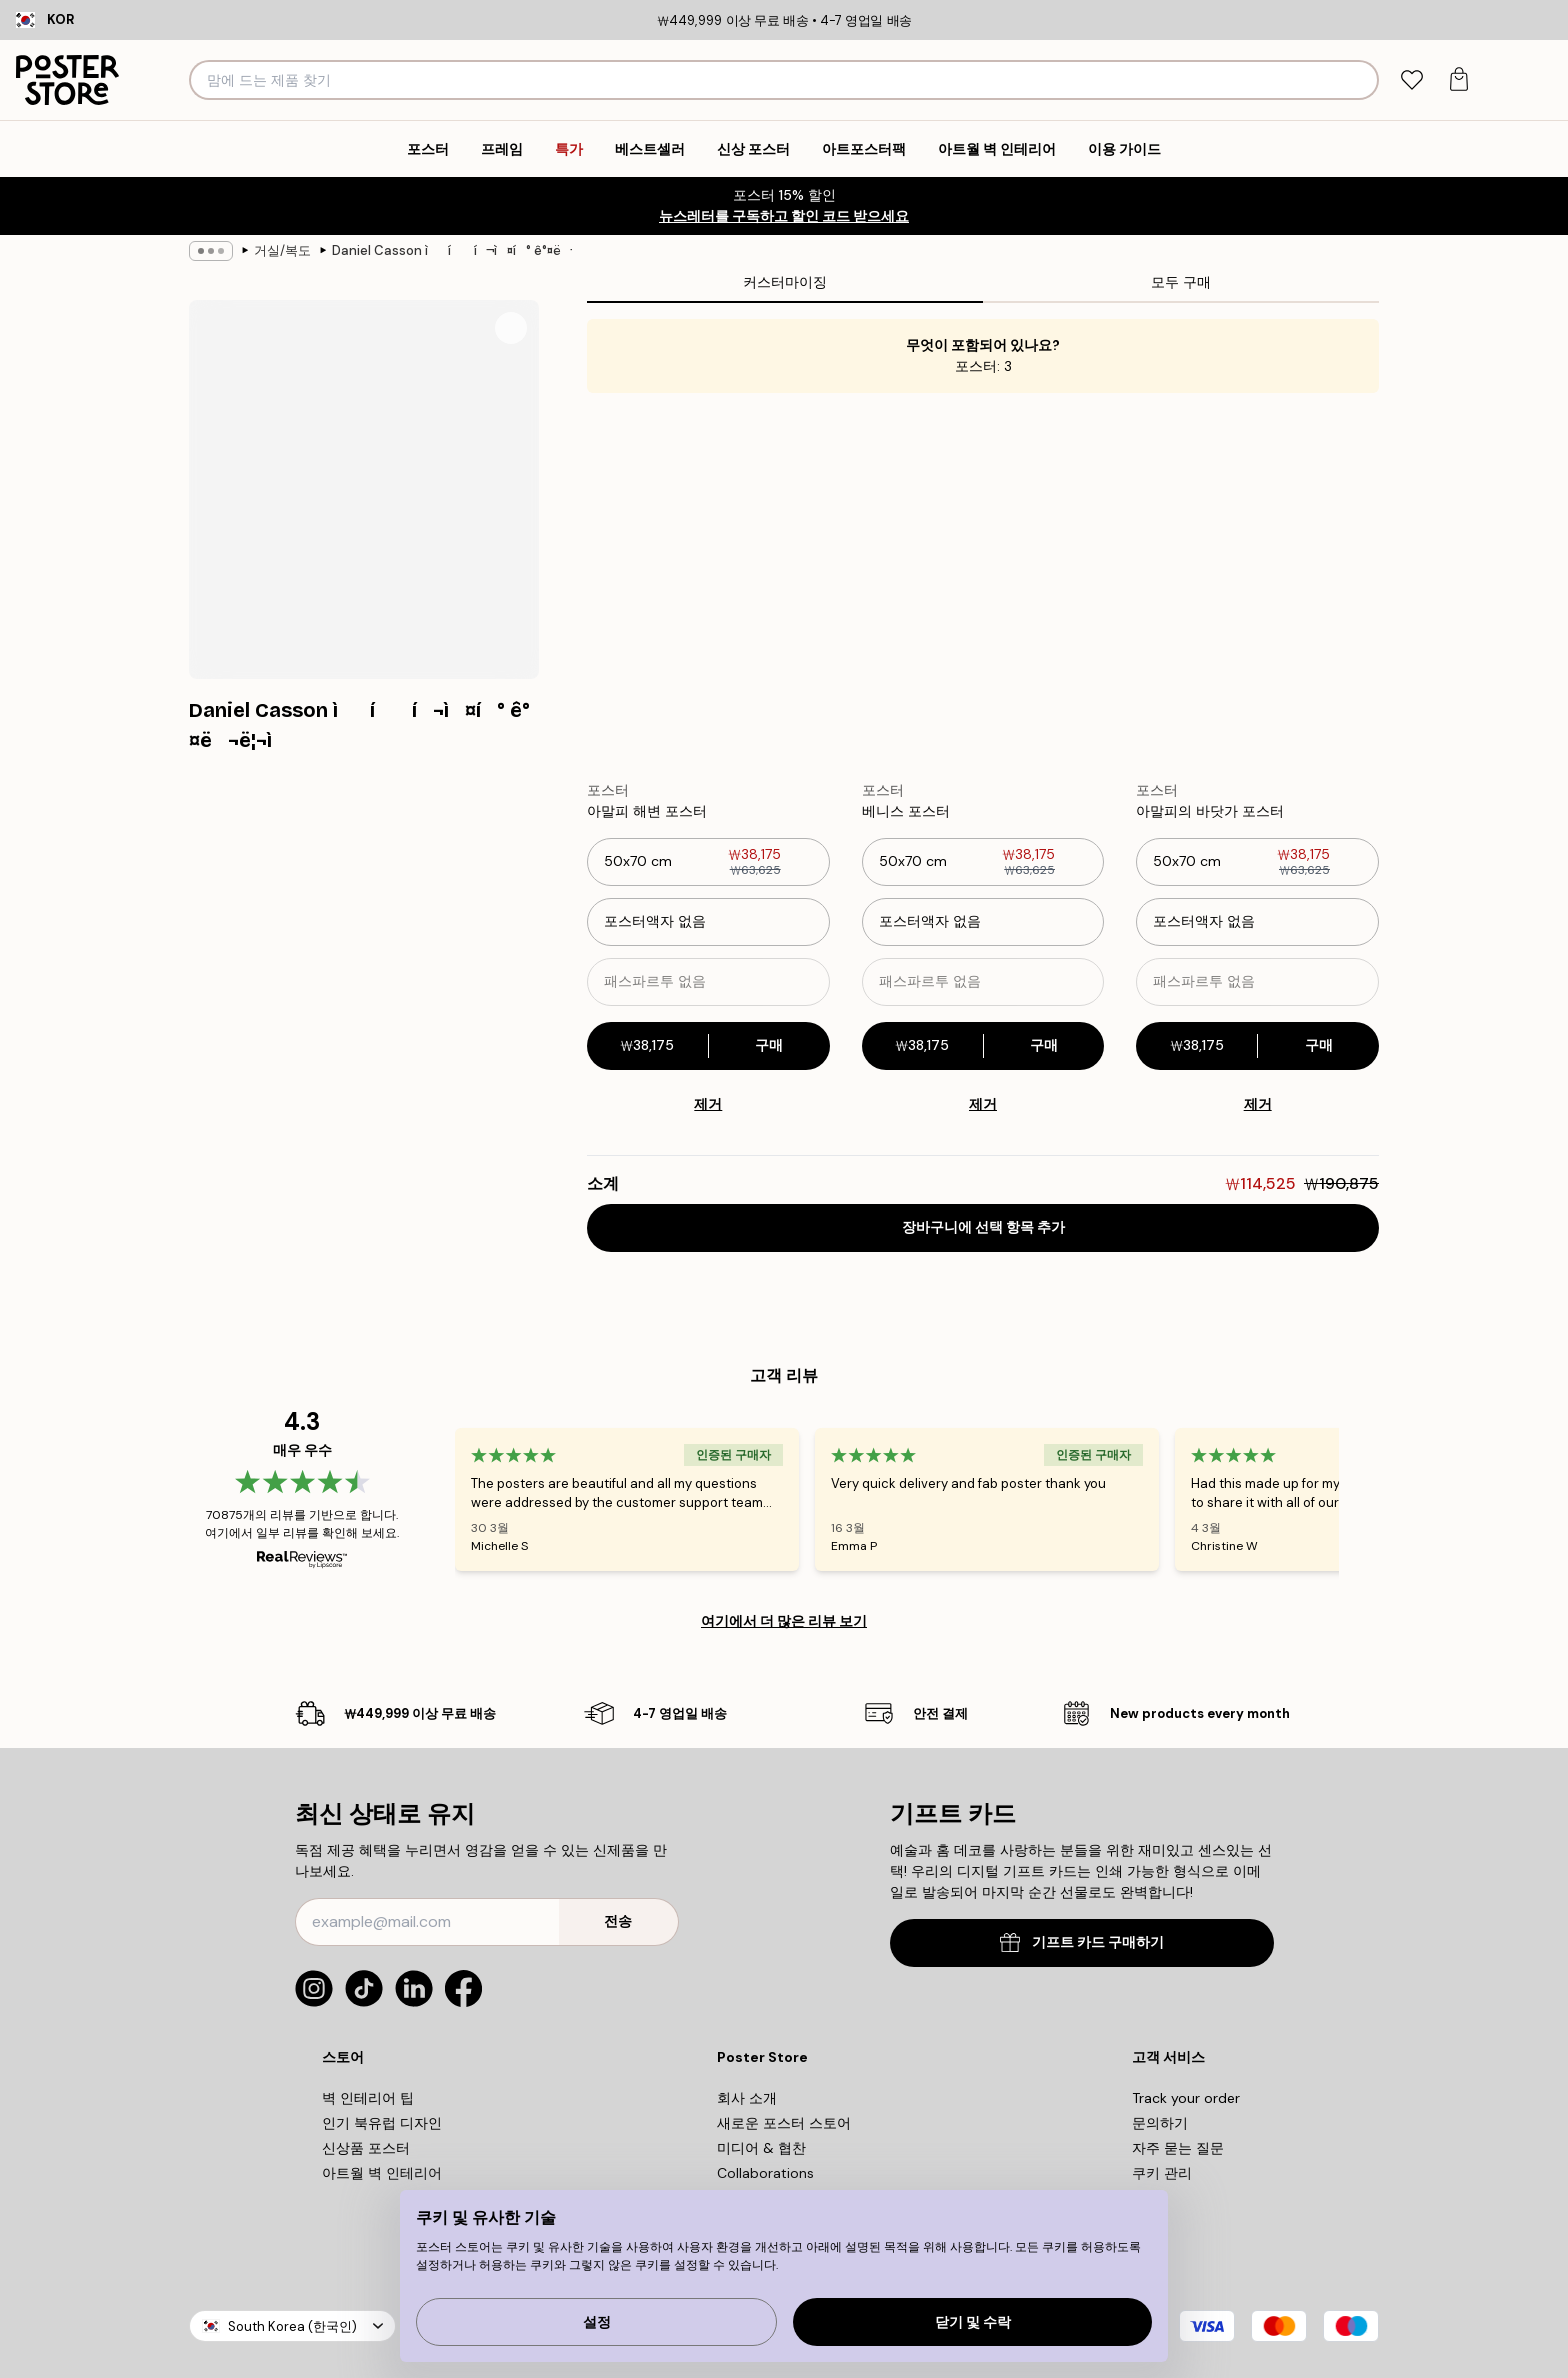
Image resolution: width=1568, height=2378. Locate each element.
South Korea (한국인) (292, 2326)
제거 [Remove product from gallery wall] (708, 1104)
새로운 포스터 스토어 (784, 2123)
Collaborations (765, 2173)
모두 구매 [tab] (1181, 282)
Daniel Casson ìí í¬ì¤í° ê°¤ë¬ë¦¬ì (452, 250)
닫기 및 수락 (973, 2322)
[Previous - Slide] (431, 1499)
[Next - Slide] (1363, 1499)
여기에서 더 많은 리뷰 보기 (784, 1621)
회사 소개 (747, 2098)
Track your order (1186, 2098)
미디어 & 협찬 (761, 2148)
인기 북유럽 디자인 (382, 2123)
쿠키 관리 (1162, 2173)
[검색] (1360, 80)
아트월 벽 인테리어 (382, 2173)
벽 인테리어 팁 (368, 2098)
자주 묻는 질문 (1178, 2148)
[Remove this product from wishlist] (820, 811)
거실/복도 (282, 250)
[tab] (1411, 80)
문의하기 (1160, 2123)
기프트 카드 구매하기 (1082, 1942)
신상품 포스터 (366, 2148)
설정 (597, 2322)
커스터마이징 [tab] (785, 282)
